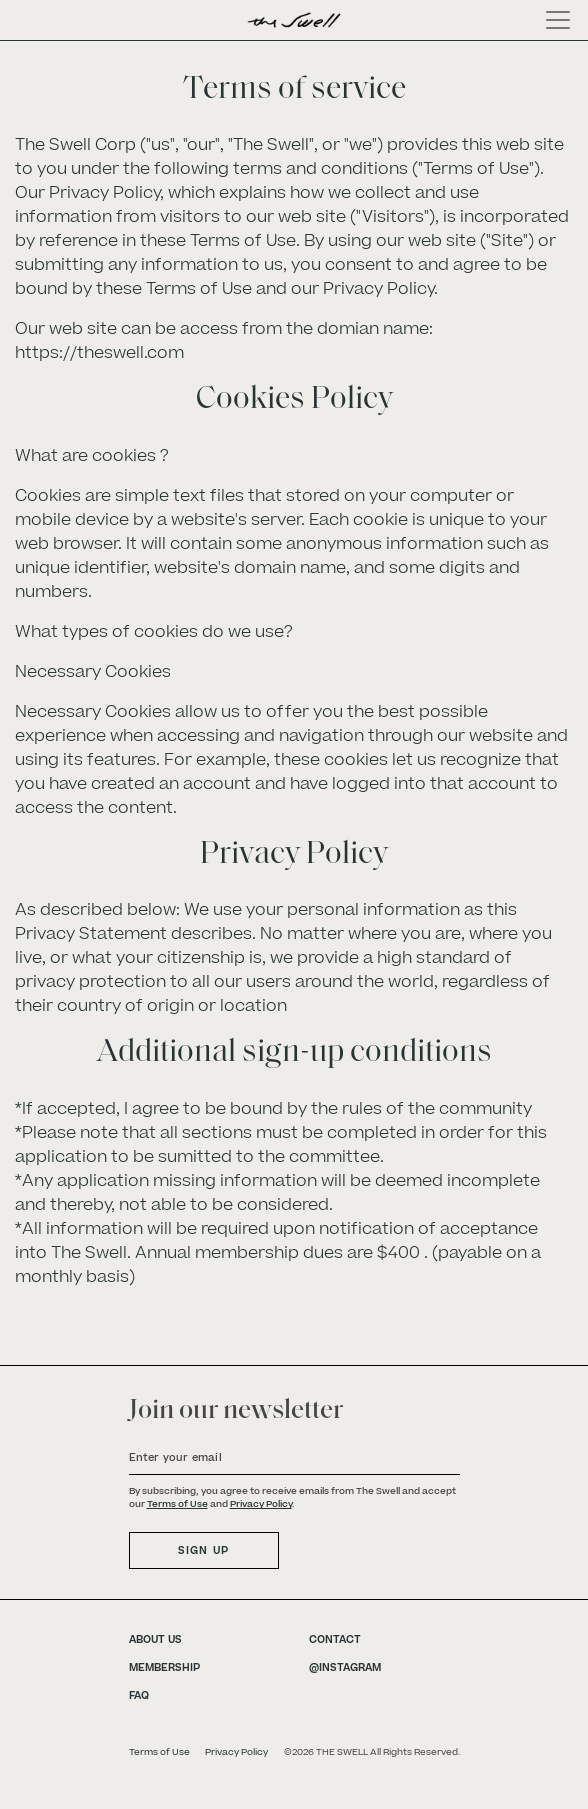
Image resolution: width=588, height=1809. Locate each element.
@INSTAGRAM (345, 1667)
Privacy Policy (261, 1504)
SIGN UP (204, 1550)
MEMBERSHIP (164, 1667)
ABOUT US (155, 1639)
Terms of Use (177, 1504)
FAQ (139, 1695)
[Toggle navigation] (552, 20)
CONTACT (335, 1639)
